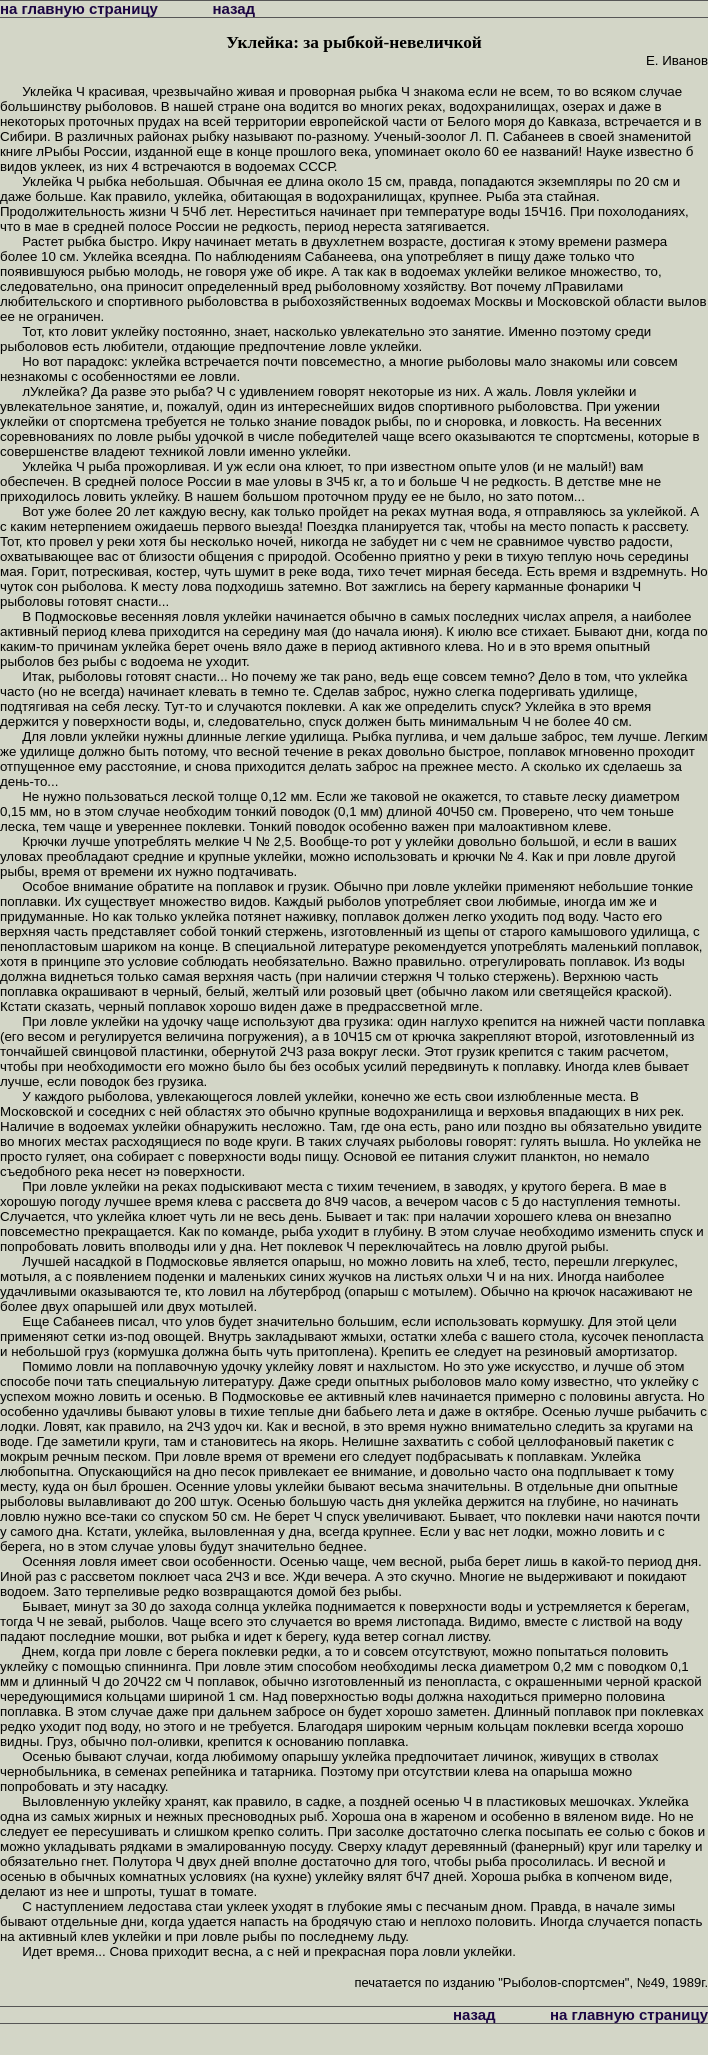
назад (233, 8)
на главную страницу (79, 8)
